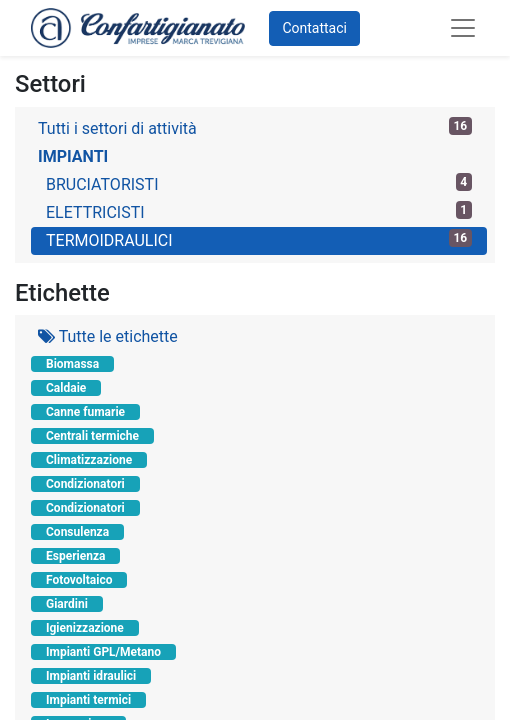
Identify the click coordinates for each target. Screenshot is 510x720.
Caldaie (66, 388)
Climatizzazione (89, 460)
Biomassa (72, 364)
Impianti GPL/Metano (103, 652)
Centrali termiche (92, 436)
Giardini (67, 604)
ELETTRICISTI (259, 211)
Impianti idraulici (91, 676)
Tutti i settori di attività (255, 127)
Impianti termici (88, 700)
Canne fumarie (85, 412)
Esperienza (75, 556)
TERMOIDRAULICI (259, 239)
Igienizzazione (85, 628)
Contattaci (314, 28)
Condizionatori (85, 484)
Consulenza (77, 532)
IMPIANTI (73, 156)
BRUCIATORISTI (259, 183)
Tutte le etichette (108, 336)
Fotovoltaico (79, 580)
